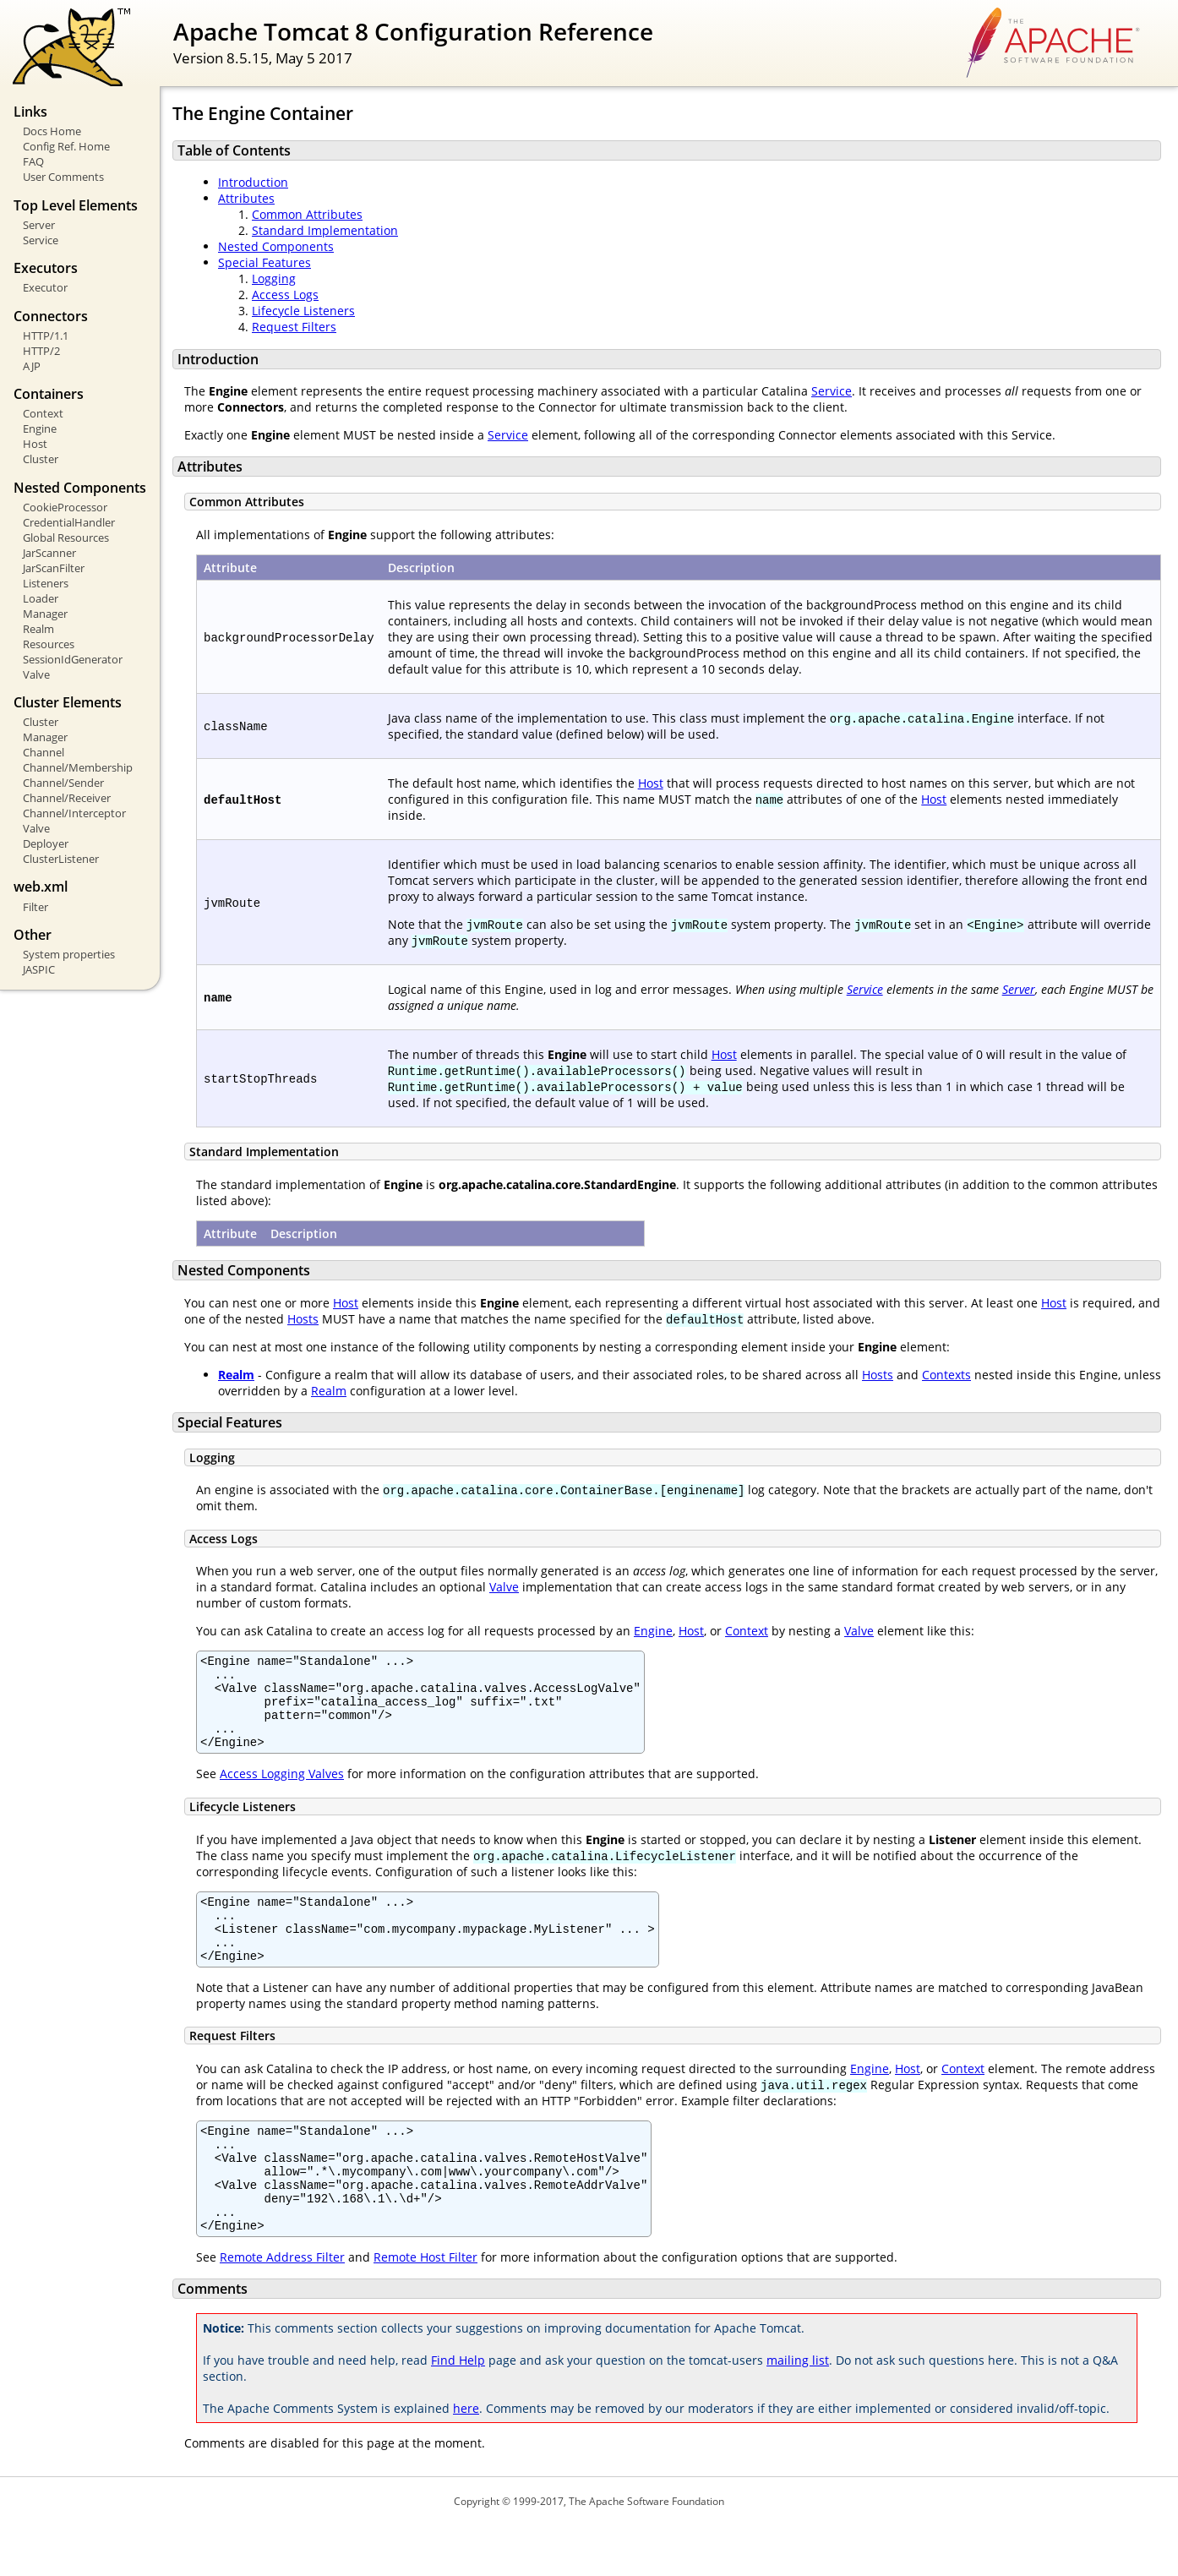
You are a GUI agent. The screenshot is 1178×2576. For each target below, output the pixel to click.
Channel (43, 752)
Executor (45, 287)
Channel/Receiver (67, 797)
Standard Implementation (325, 230)
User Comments (63, 176)
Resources (48, 644)
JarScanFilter (54, 568)
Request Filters (294, 327)
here (466, 2459)
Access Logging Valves (282, 1791)
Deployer (45, 843)
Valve (36, 674)
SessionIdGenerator (73, 659)
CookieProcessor (65, 507)
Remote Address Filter (282, 2308)
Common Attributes (307, 214)
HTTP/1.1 (45, 335)
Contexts (946, 1375)
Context (43, 413)
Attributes (246, 198)
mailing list (797, 2411)
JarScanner (49, 552)
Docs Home (52, 131)
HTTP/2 (41, 350)
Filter (35, 906)
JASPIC (39, 969)
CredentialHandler (69, 522)
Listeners (45, 583)
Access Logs (285, 295)
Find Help (458, 2411)
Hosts (303, 1319)
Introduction (253, 182)
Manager (45, 613)
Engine (40, 428)
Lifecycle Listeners (303, 311)
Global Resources (66, 537)
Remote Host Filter (425, 2308)
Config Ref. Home (66, 146)
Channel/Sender (63, 782)
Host (35, 443)
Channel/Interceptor (74, 813)
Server (39, 224)
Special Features (264, 262)
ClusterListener (61, 858)
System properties (69, 954)
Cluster (40, 459)
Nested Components (276, 246)
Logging (274, 278)
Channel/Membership (78, 767)
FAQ (33, 161)
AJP (32, 366)
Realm (38, 628)
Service (40, 240)
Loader (40, 598)
